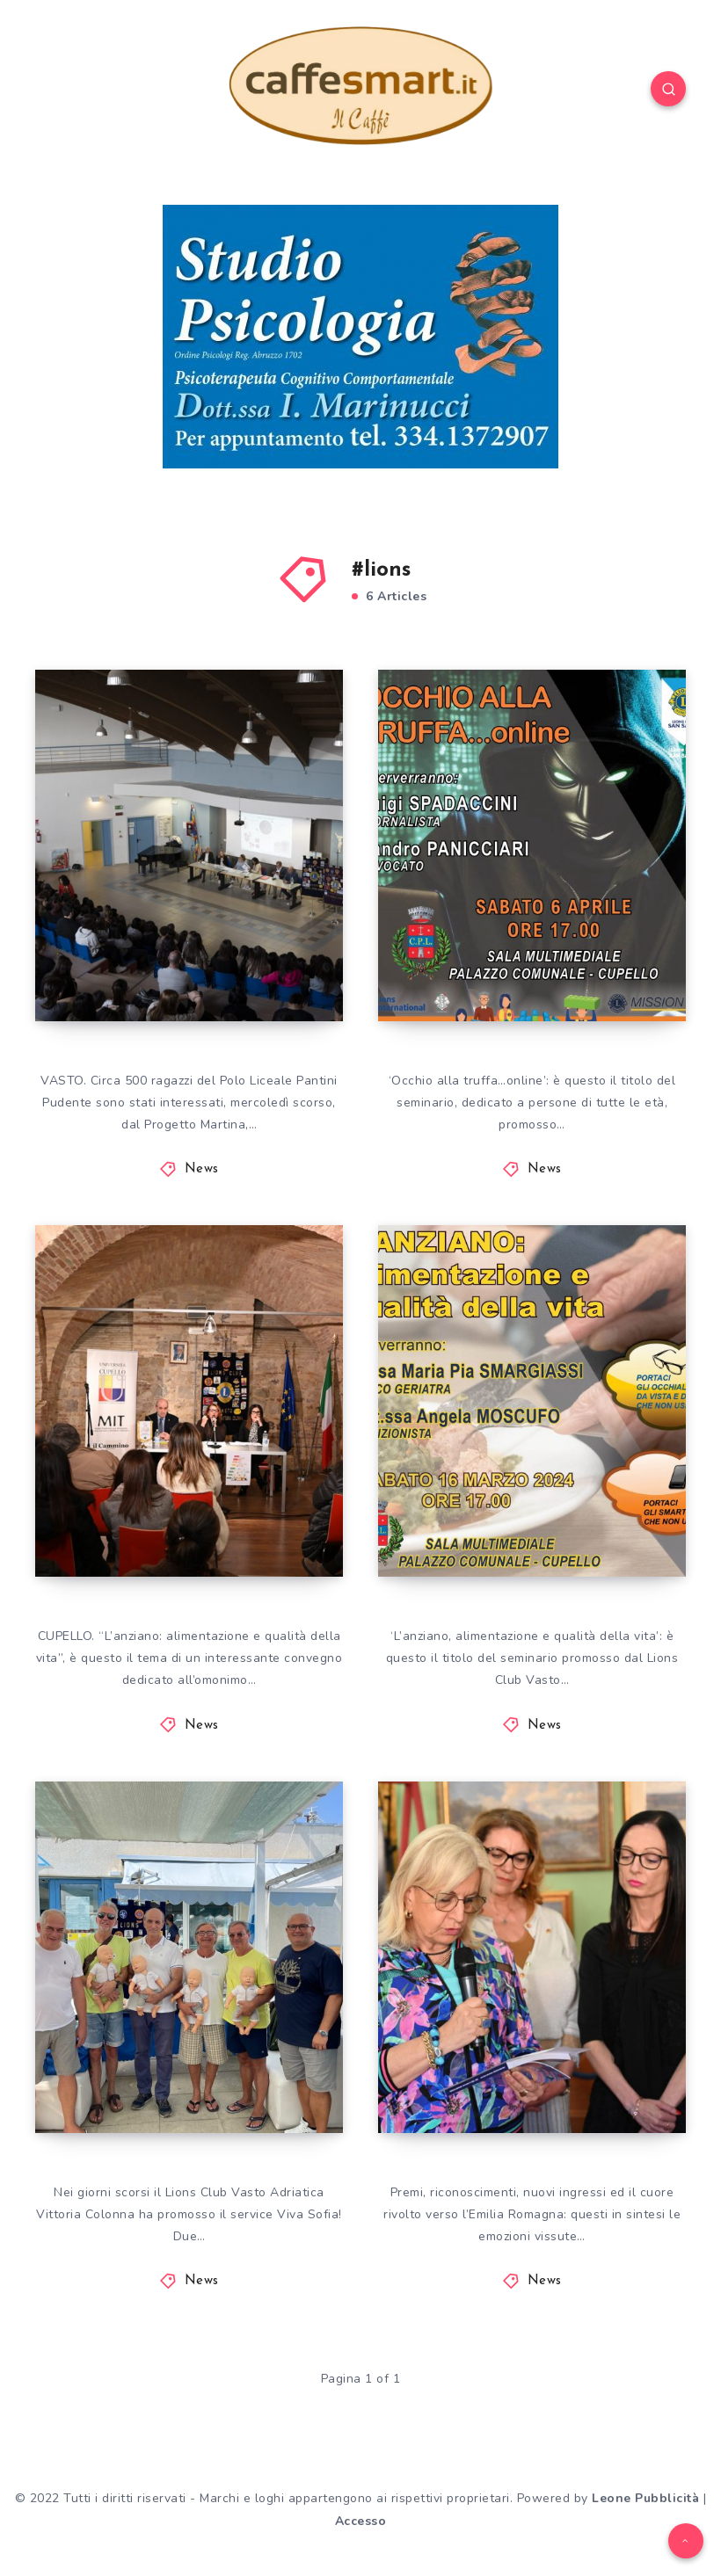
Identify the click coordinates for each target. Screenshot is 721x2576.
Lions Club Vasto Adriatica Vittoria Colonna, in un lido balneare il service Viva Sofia (190, 2025)
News (202, 1169)
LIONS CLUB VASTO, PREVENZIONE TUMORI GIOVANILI (176, 944)
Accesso (361, 2521)
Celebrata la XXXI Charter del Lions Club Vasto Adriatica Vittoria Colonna (536, 2040)
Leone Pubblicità (645, 2498)
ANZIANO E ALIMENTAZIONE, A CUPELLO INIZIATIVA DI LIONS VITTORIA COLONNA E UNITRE (182, 1469)
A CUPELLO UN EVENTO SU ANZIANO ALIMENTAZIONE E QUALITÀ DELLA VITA (532, 1484)
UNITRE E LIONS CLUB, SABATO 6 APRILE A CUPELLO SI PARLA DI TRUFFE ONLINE (535, 928)
